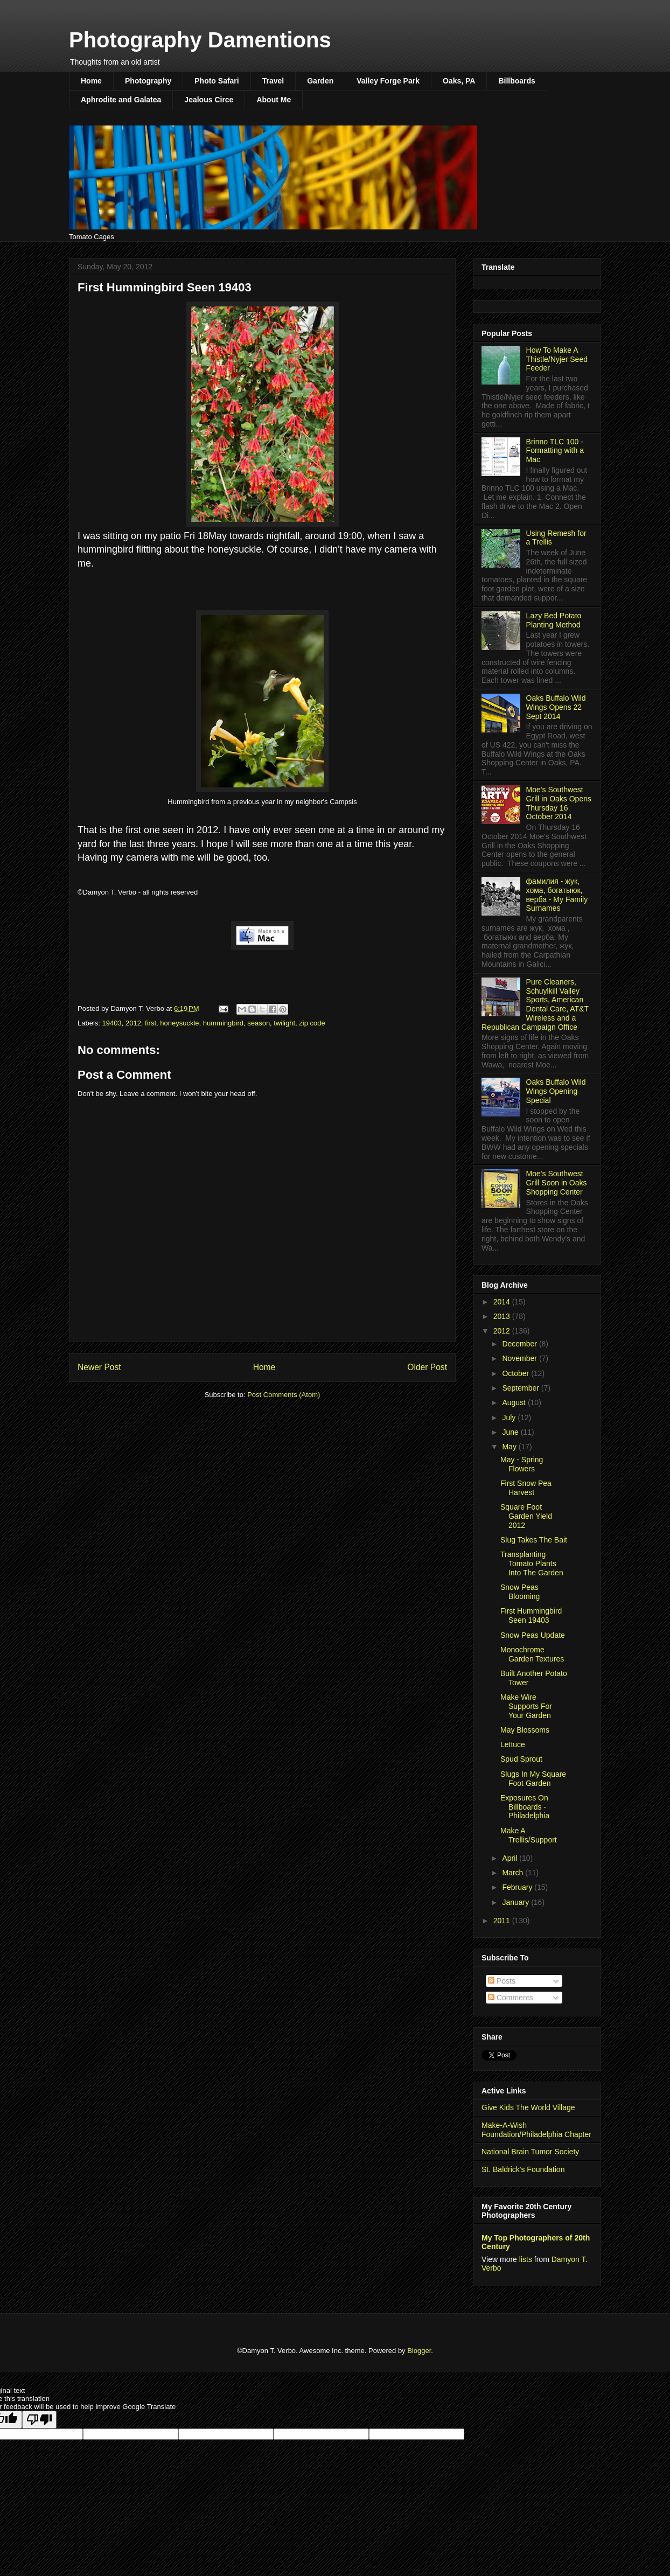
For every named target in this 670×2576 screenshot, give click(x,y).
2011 (502, 1920)
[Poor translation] (39, 2419)
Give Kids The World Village (528, 2107)
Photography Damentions (200, 40)
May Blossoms (524, 1730)
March (513, 1872)
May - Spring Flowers (521, 1464)
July (510, 1417)
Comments (510, 1997)
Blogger (419, 2351)
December (520, 1343)
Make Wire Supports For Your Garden (526, 1706)
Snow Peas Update (532, 1635)
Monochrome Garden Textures (532, 1654)
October (516, 1373)
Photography (148, 80)
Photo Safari (216, 80)
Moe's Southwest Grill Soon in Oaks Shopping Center (556, 1182)
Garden (320, 80)
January (516, 1902)
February (518, 1887)
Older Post (427, 1367)
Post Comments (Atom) (283, 1395)
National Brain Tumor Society (530, 2151)
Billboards (516, 80)
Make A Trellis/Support (528, 1835)
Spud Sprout (521, 1759)
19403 (112, 1023)
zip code (312, 1023)
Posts (501, 1981)
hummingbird (223, 1023)
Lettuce (512, 1744)
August (514, 1402)
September (521, 1388)
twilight (284, 1023)
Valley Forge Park (388, 80)
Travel (273, 80)
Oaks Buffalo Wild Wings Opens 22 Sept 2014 (556, 707)
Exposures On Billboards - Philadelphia (524, 1806)
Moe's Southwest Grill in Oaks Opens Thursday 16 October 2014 (558, 803)
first (150, 1023)
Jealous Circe (208, 99)
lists (525, 2259)
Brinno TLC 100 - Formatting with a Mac (555, 450)
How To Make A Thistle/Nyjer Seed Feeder (557, 359)
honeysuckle (179, 1023)
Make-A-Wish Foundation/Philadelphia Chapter (536, 2130)
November (520, 1358)
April (510, 1858)
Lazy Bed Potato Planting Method (554, 620)
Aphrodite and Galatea (121, 99)
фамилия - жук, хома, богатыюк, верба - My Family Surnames (557, 894)
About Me (273, 99)
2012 (133, 1023)
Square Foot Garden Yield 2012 (526, 1516)
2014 (502, 1301)
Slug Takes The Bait (533, 1539)
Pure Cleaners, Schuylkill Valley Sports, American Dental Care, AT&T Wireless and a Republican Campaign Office (535, 1004)
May (510, 1446)
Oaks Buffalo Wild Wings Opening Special (556, 1091)
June (511, 1432)
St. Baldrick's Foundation (522, 2169)
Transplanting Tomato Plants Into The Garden (531, 1563)
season (258, 1023)
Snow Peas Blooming (520, 1592)
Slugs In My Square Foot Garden (533, 1779)
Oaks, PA (459, 80)
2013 (502, 1316)
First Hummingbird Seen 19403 (531, 1615)
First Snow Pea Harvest (526, 1488)
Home (91, 80)
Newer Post (99, 1367)
